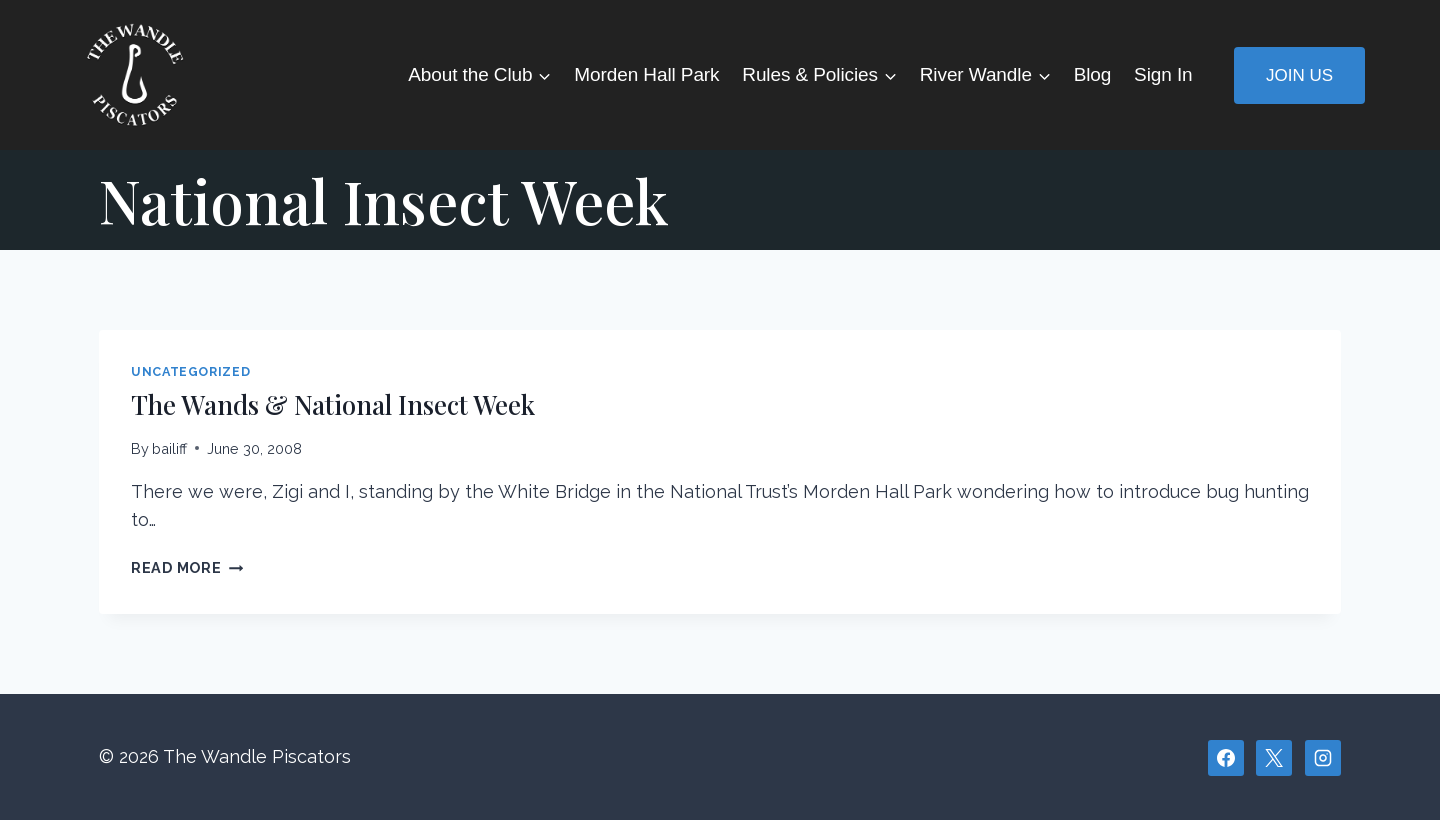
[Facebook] (1226, 758)
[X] (1274, 758)
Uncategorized (190, 371)
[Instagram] (1323, 758)
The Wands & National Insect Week (333, 404)
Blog (1093, 74)
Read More (187, 567)
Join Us (1299, 75)
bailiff (169, 448)
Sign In (1163, 74)
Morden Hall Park (646, 74)
